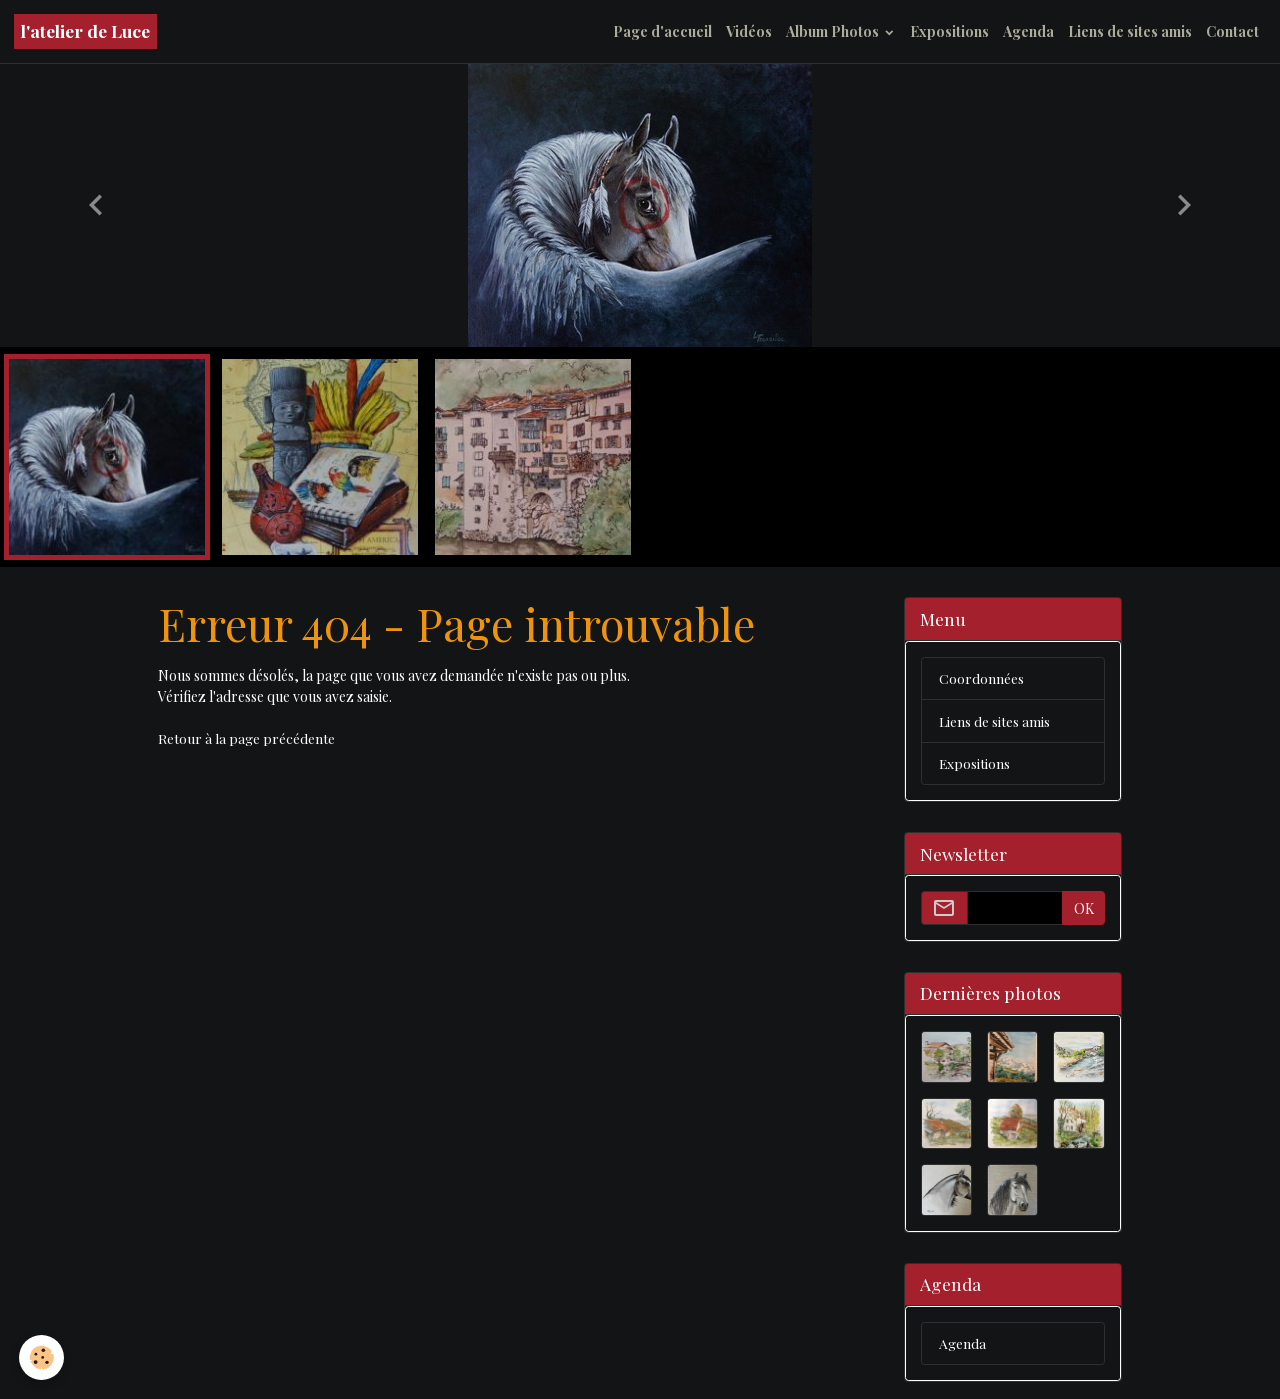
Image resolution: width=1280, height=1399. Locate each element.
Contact (1232, 31)
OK (1084, 909)
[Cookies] (42, 1357)
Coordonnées (981, 678)
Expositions (949, 31)
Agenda (1028, 31)
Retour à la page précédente (246, 738)
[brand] (85, 31)
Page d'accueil (662, 31)
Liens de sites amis (1130, 31)
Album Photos (834, 31)
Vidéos (749, 31)
